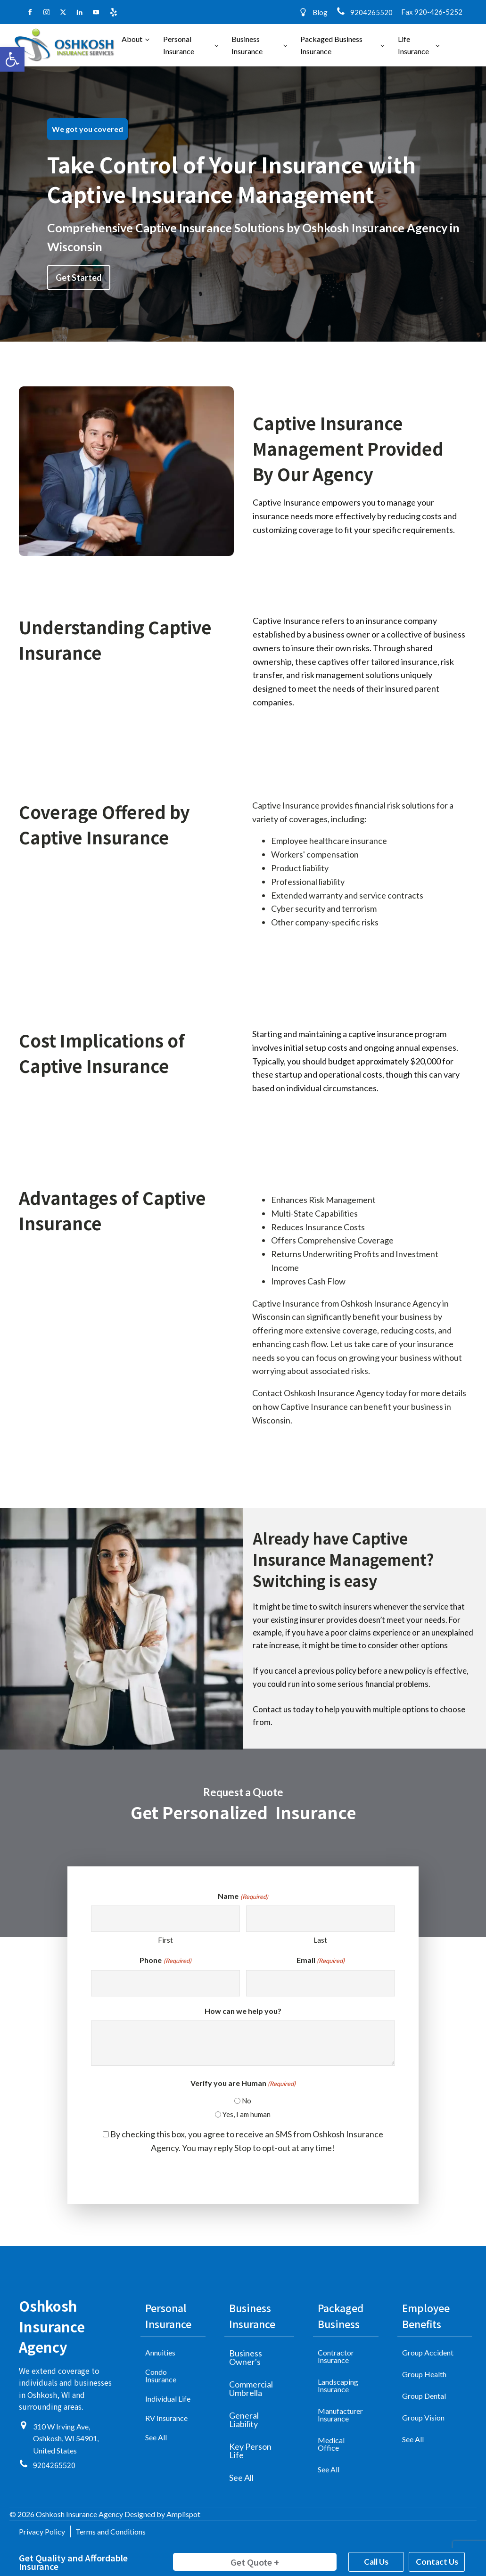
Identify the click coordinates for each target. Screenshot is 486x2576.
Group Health (424, 2374)
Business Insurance (247, 45)
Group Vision (423, 2417)
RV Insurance (166, 2417)
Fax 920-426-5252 (431, 12)
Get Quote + (255, 2562)
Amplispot (183, 2514)
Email (321, 1960)
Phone (165, 1960)
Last (320, 1940)
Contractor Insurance (336, 2356)
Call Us (376, 2562)
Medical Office (331, 2444)
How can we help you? (243, 2010)
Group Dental (424, 2395)
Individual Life (167, 2398)
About (132, 38)
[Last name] (320, 1918)
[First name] (165, 1918)
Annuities (160, 2352)
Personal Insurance (178, 45)
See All (156, 2437)
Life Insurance (413, 45)
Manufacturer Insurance (340, 2414)
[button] (12, 59)
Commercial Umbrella (251, 2388)
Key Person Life (250, 2450)
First (165, 1940)
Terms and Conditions (110, 2531)
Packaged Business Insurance (331, 45)
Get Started (79, 277)
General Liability (244, 2419)
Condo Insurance (160, 2375)
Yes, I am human (246, 2114)
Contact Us (437, 2562)
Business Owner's (245, 2357)
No (246, 2100)
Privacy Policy (42, 2531)
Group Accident (427, 2352)
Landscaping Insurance (338, 2385)
